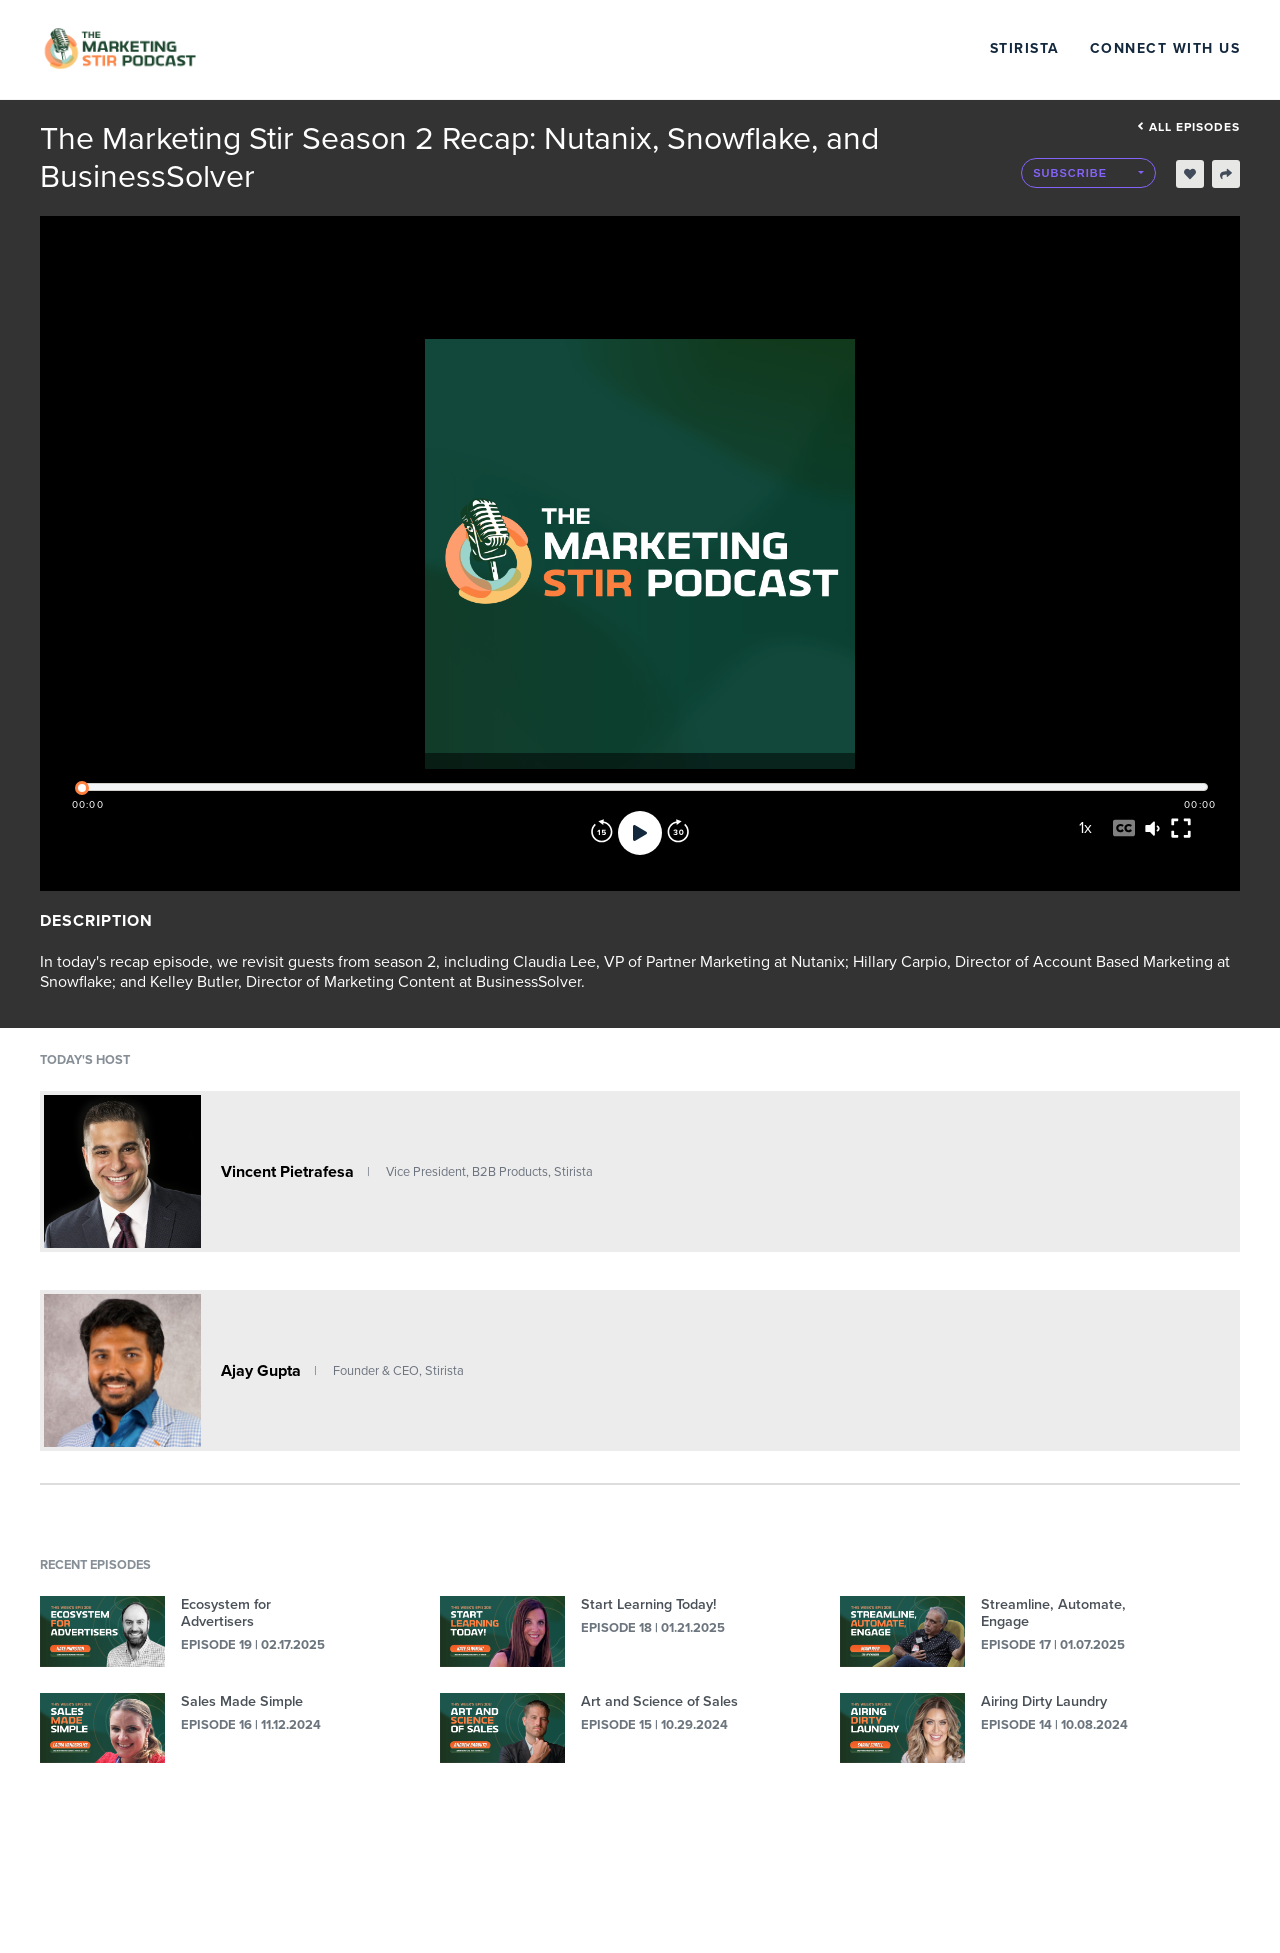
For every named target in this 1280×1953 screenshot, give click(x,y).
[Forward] (678, 833)
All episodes (1188, 127)
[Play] (640, 833)
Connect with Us (1165, 48)
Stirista (1025, 48)
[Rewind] (602, 833)
